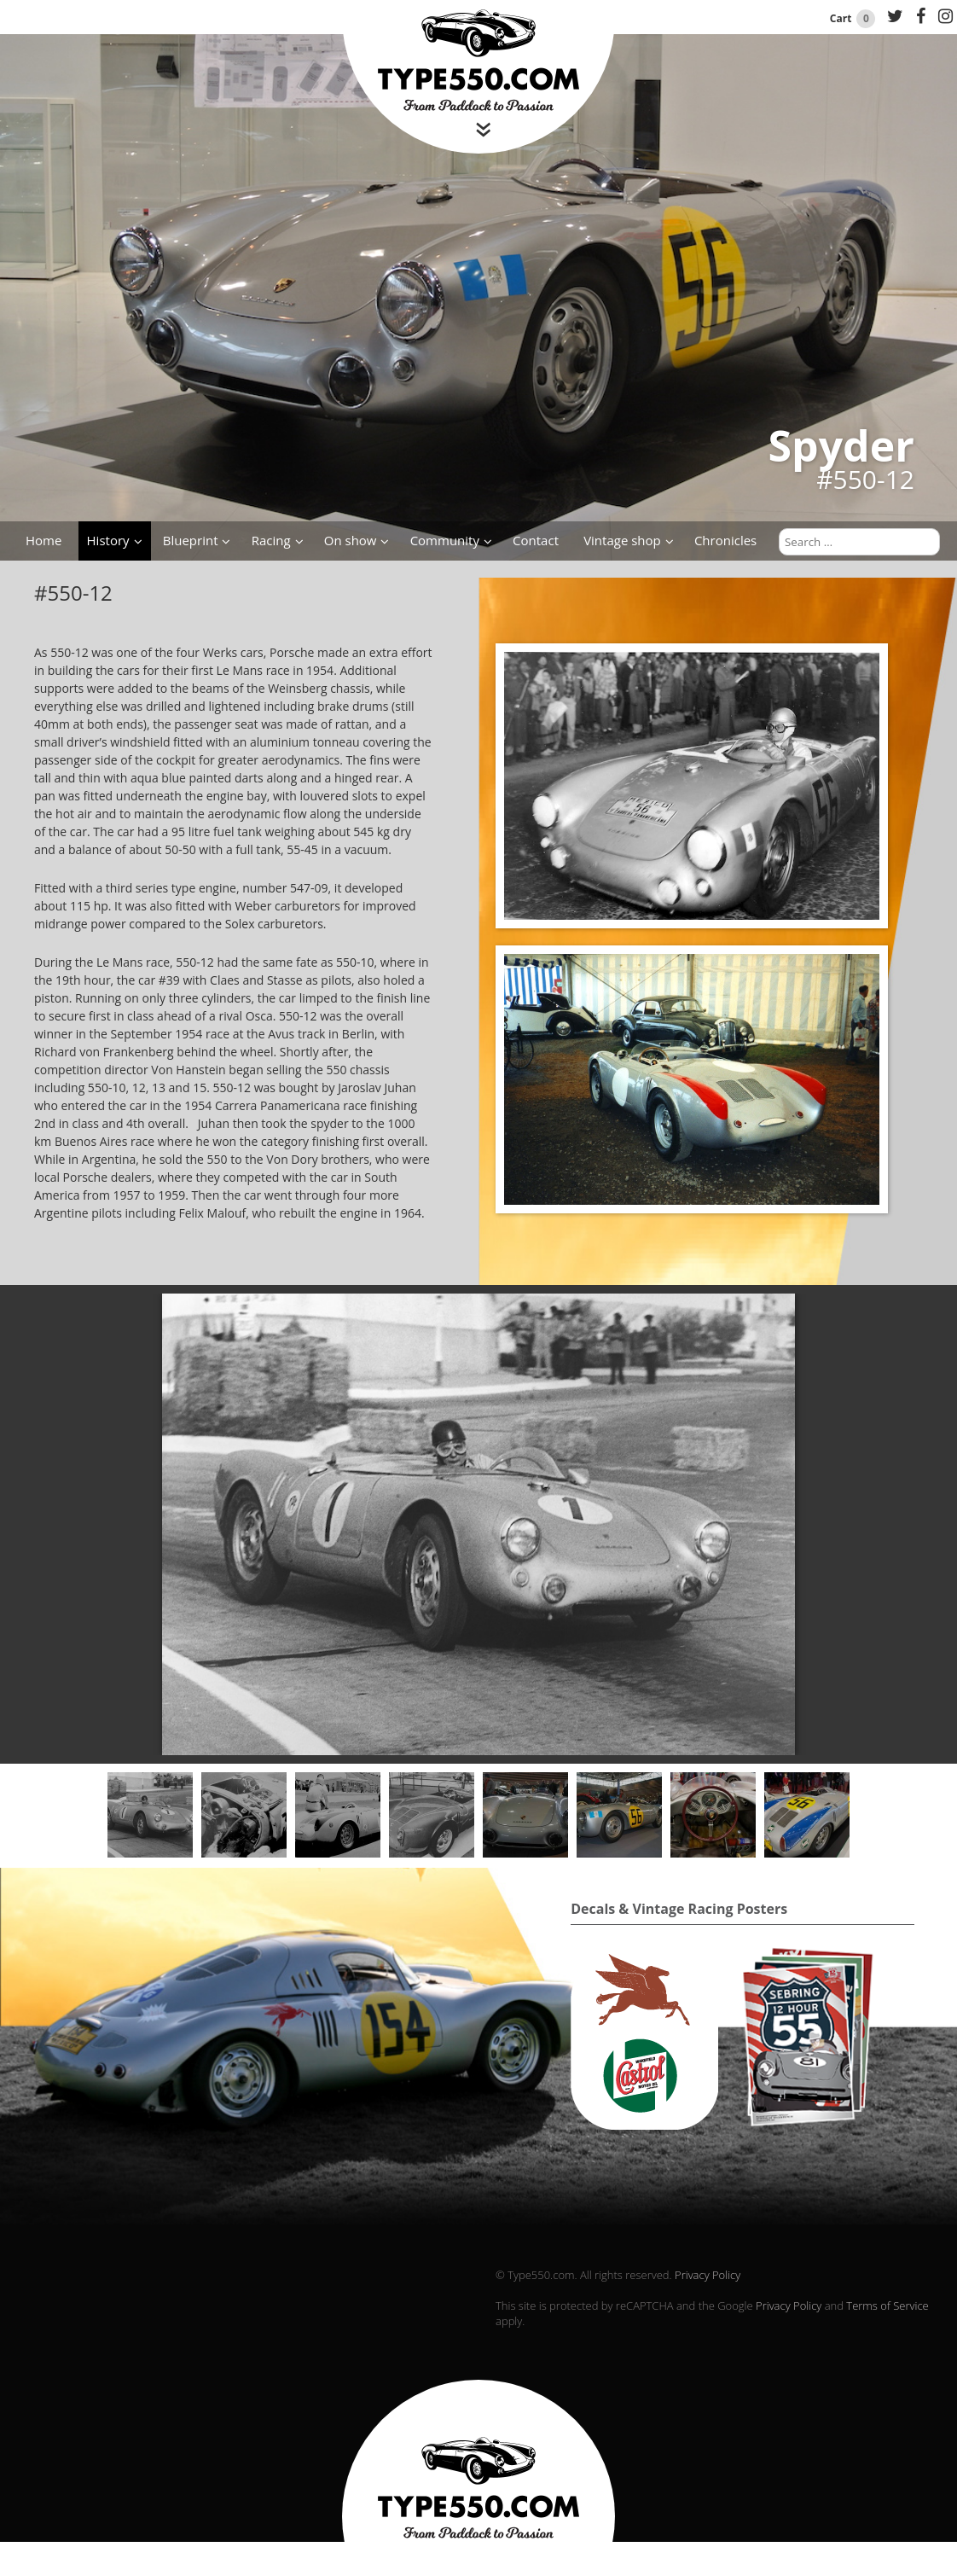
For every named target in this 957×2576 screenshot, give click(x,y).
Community (444, 540)
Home (43, 540)
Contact (536, 540)
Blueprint (190, 540)
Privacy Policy (707, 2274)
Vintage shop (622, 540)
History (108, 540)
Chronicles (725, 540)
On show (350, 540)
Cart (854, 18)
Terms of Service (887, 2305)
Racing (271, 540)
